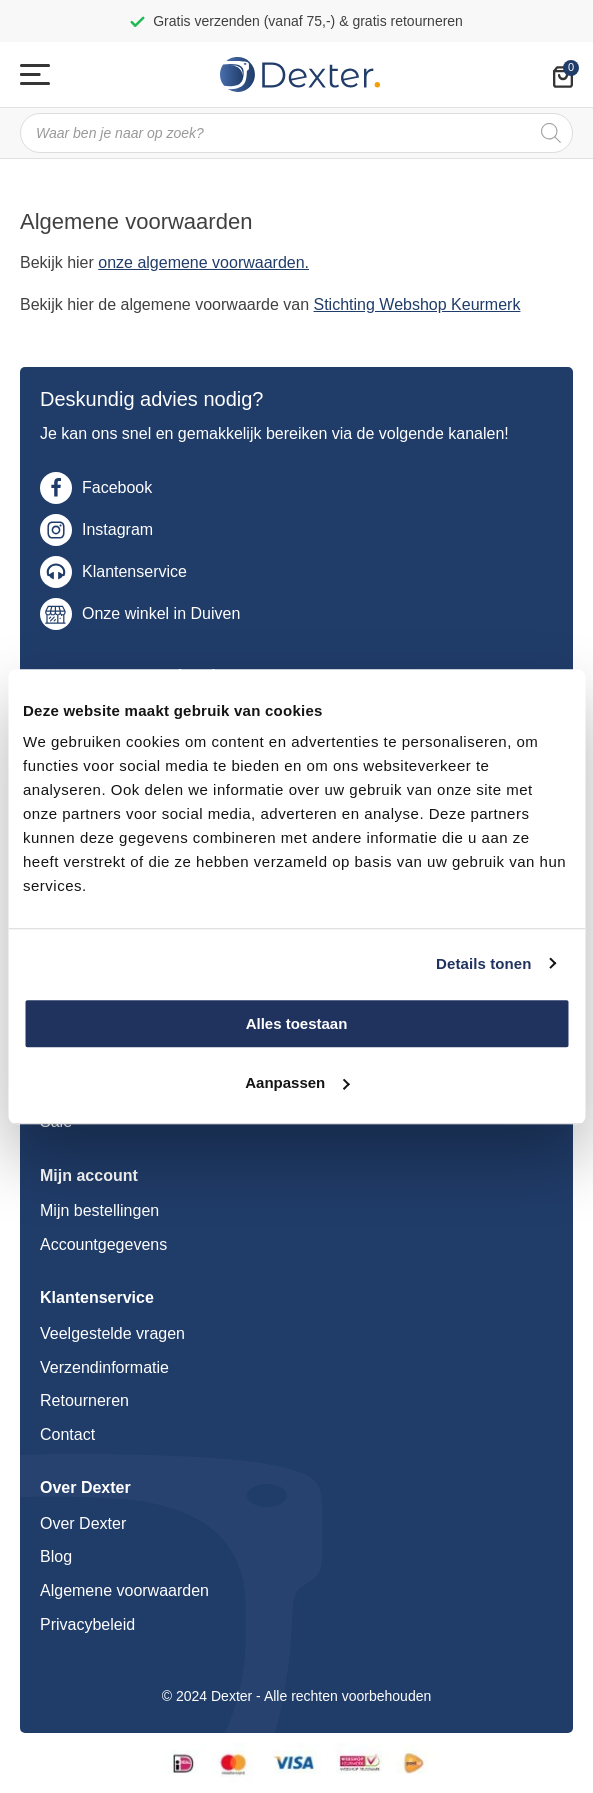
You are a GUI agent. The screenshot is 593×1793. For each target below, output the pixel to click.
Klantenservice (134, 571)
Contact (67, 1434)
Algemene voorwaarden (124, 1590)
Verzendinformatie (104, 1367)
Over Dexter (83, 1523)
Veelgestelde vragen (112, 1333)
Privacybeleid (87, 1624)
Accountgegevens (103, 1244)
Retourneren (84, 1400)
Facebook (117, 487)
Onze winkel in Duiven (161, 613)
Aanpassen (297, 1082)
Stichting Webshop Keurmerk (417, 304)
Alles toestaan (297, 1023)
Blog (56, 1556)
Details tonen (483, 963)
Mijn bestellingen (99, 1210)
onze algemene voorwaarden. (203, 262)
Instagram (117, 529)
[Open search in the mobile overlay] (296, 133)
